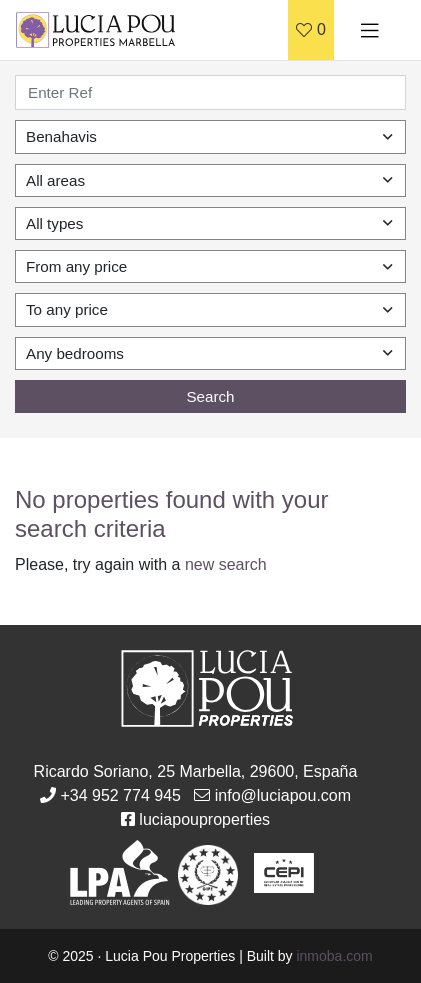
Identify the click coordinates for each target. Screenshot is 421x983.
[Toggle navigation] (370, 30)
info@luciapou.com (283, 795)
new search (226, 564)
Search (210, 396)
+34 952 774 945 (120, 795)
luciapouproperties (204, 819)
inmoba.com (334, 956)
